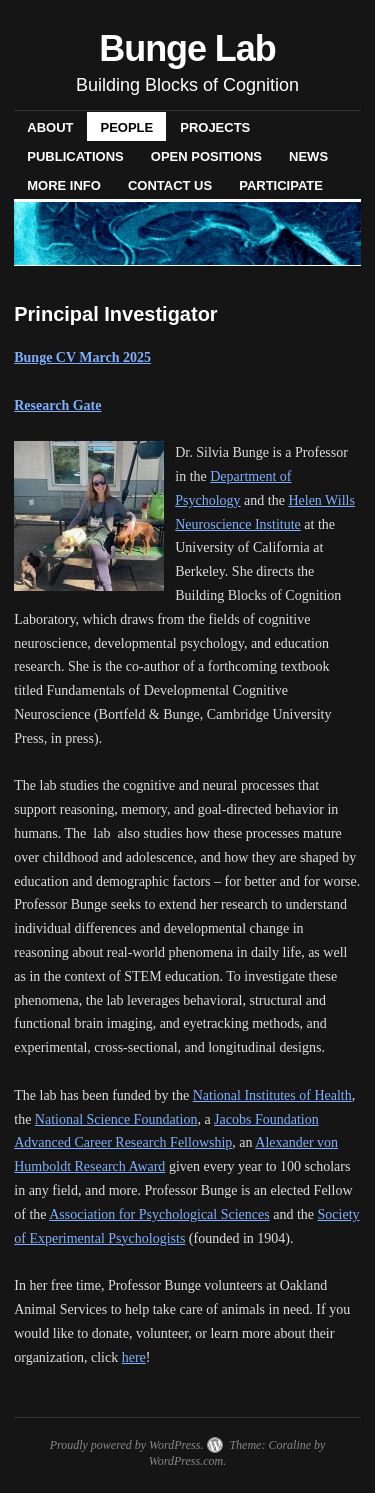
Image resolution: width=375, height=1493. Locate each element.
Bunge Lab (187, 48)
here (134, 1357)
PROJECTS (215, 127)
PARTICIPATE (281, 185)
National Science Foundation (116, 1119)
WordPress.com (186, 1461)
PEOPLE (126, 127)
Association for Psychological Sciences (159, 1214)
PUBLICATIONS (75, 156)
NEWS (308, 156)
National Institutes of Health (272, 1095)
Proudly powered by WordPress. (127, 1445)
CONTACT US (170, 185)
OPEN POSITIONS (206, 156)
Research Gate (57, 405)
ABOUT (50, 127)
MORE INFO (64, 185)
